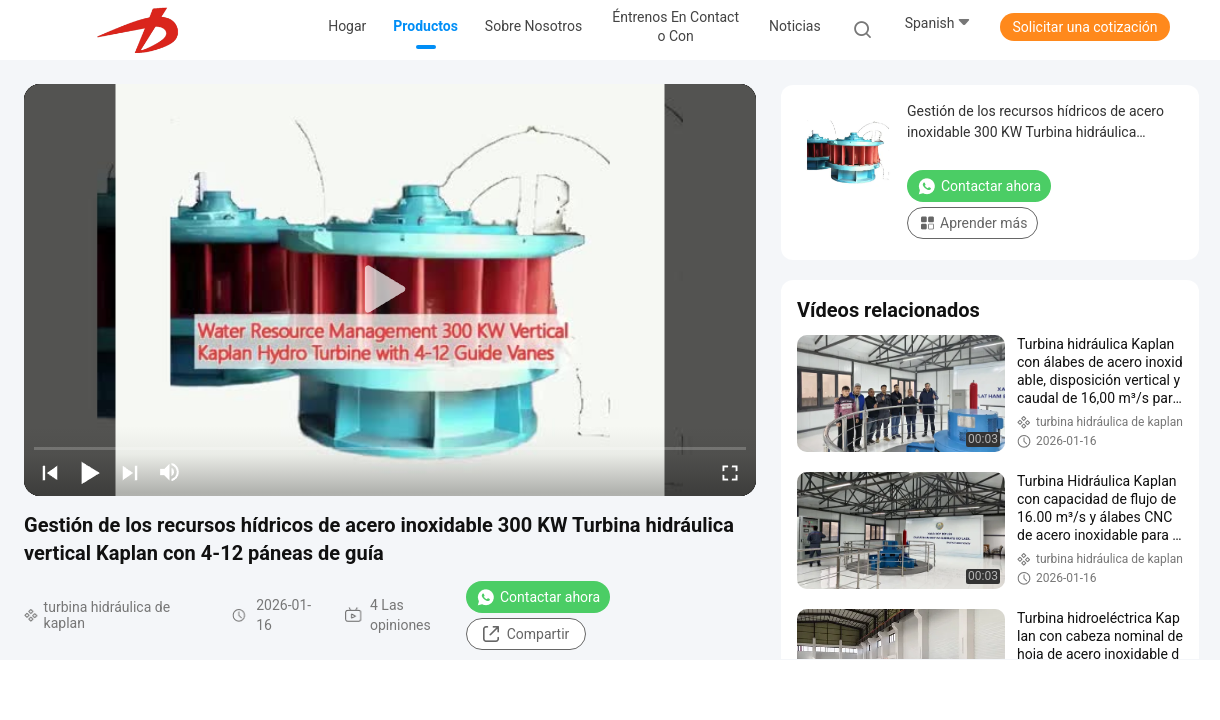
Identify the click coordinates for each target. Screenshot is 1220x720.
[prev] (50, 472)
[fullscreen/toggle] (730, 472)
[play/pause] (90, 472)
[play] (390, 290)
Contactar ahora (538, 597)
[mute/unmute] (170, 472)
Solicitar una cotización (1084, 27)
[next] (130, 472)
